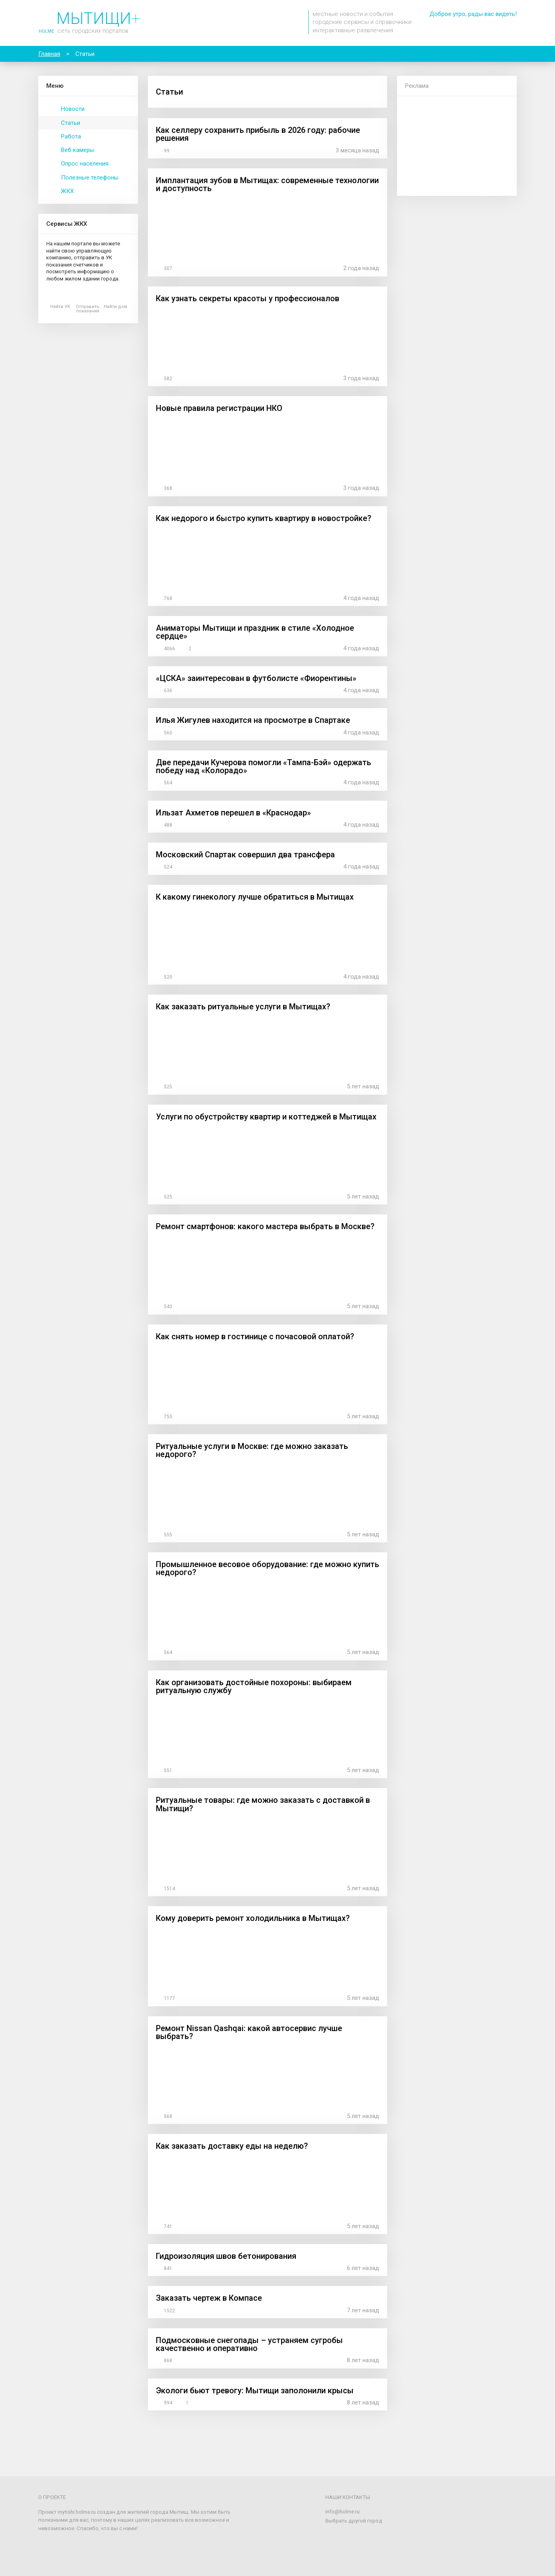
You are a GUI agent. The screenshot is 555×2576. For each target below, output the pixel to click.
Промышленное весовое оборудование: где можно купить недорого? (267, 1568)
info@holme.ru (342, 2511)
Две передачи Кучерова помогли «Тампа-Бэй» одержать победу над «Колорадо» (263, 766)
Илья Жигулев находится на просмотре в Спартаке (253, 720)
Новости (73, 109)
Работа (71, 136)
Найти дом (115, 306)
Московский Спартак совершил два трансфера (245, 854)
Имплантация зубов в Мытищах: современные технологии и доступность (267, 184)
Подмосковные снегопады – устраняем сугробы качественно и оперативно (249, 2344)
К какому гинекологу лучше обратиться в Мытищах (255, 897)
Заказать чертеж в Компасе (209, 2298)
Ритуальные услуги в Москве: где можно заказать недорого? (252, 1450)
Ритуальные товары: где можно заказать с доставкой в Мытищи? (263, 1804)
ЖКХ (67, 191)
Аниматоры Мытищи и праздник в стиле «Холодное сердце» (255, 632)
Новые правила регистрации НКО (219, 408)
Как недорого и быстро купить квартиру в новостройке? (263, 518)
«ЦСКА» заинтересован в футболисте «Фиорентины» (256, 678)
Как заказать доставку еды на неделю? (232, 2146)
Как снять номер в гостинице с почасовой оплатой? (255, 1336)
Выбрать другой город (353, 2520)
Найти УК (60, 306)
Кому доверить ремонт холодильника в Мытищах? (253, 1918)
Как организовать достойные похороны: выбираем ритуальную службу (254, 1686)
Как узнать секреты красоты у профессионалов (247, 298)
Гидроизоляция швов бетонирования (226, 2256)
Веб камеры (77, 150)
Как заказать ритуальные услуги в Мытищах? (243, 1006)
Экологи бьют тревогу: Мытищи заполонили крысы (255, 2390)
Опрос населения (84, 163)
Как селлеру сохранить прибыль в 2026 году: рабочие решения (258, 134)
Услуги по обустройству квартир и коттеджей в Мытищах (266, 1116)
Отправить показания (87, 309)
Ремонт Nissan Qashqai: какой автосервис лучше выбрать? (249, 2032)
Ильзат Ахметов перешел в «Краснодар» (233, 812)
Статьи (70, 122)
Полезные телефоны (89, 177)
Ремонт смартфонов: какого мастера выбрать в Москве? (265, 1226)
